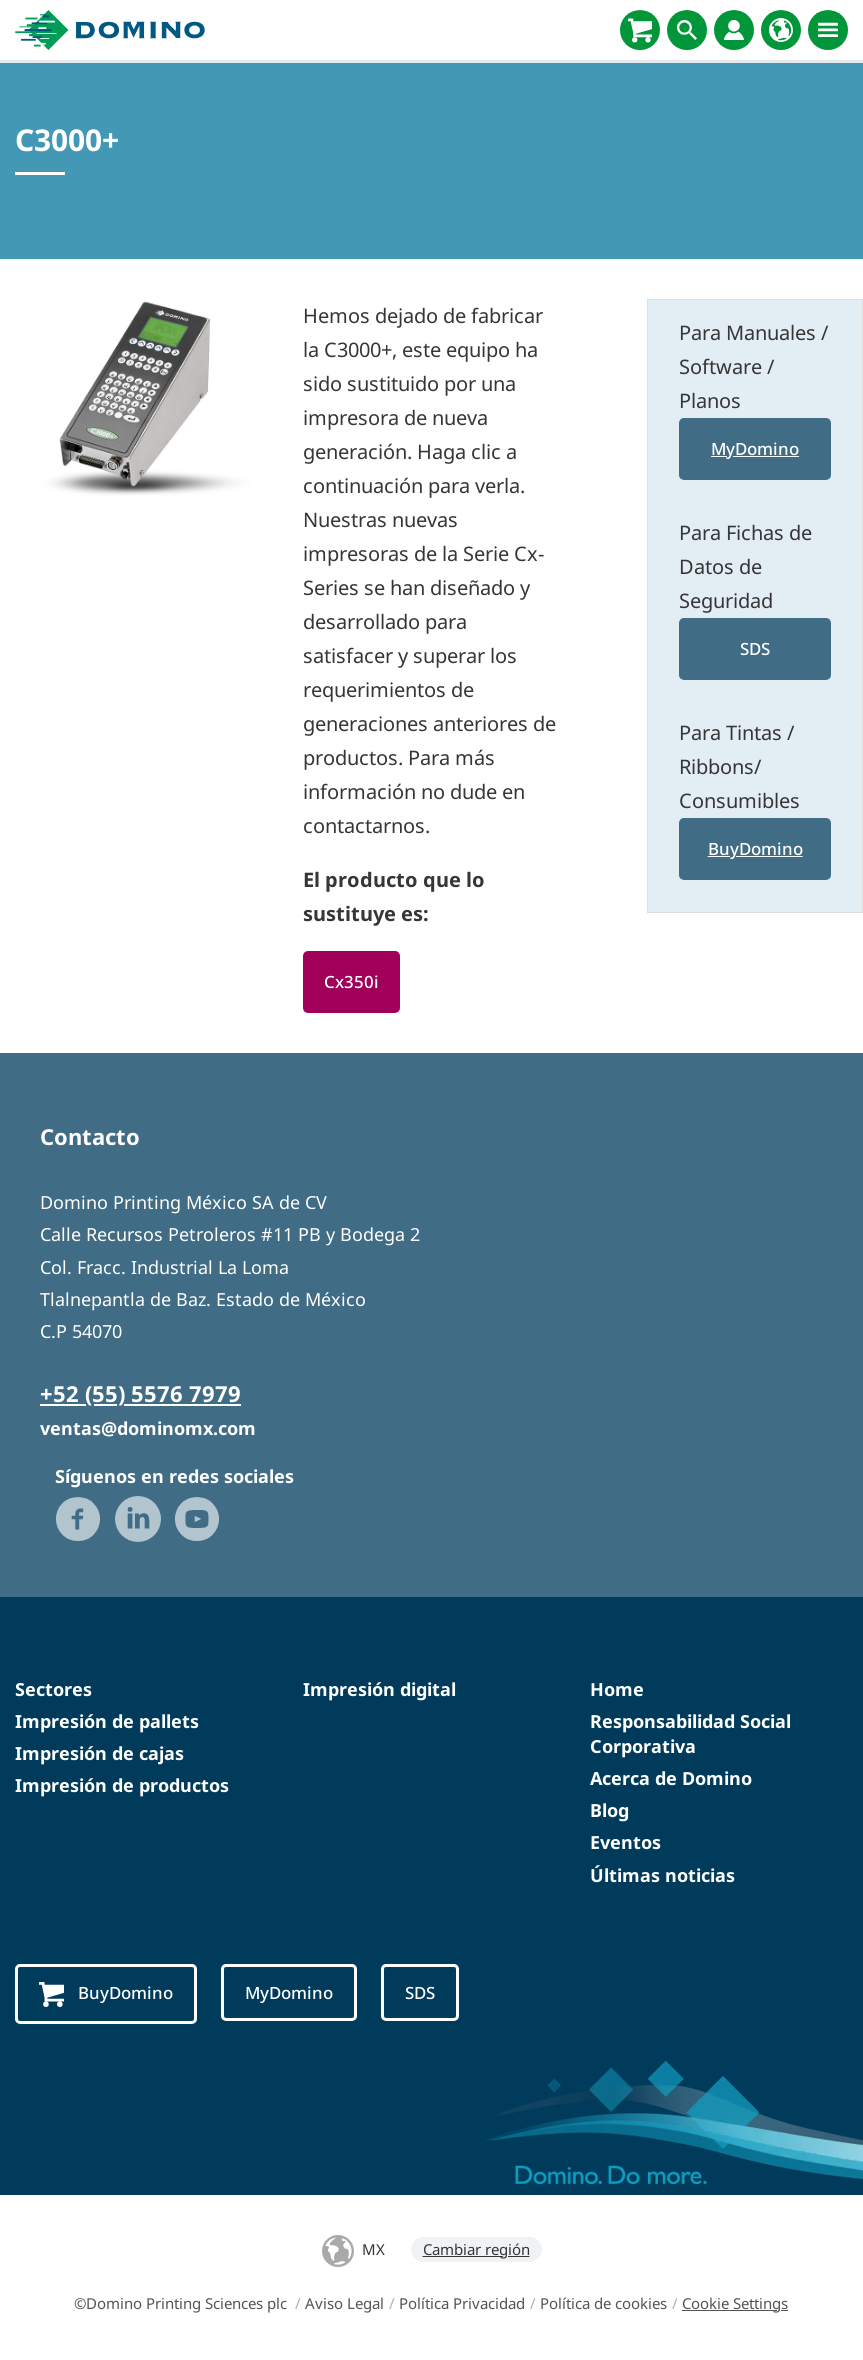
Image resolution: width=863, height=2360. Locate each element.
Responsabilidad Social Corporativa (690, 1733)
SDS (755, 648)
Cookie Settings (735, 2303)
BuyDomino (755, 848)
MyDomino (755, 448)
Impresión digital (379, 1689)
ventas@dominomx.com (148, 1428)
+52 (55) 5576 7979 (140, 1393)
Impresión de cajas (99, 1753)
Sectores (53, 1689)
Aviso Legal (344, 2303)
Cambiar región (476, 2249)
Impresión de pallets (107, 1721)
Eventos (625, 1842)
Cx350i (351, 981)
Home (617, 1689)
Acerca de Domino (671, 1778)
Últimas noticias (662, 1875)
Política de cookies (603, 2303)
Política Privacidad (462, 2303)
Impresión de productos (122, 1785)
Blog (609, 1810)
